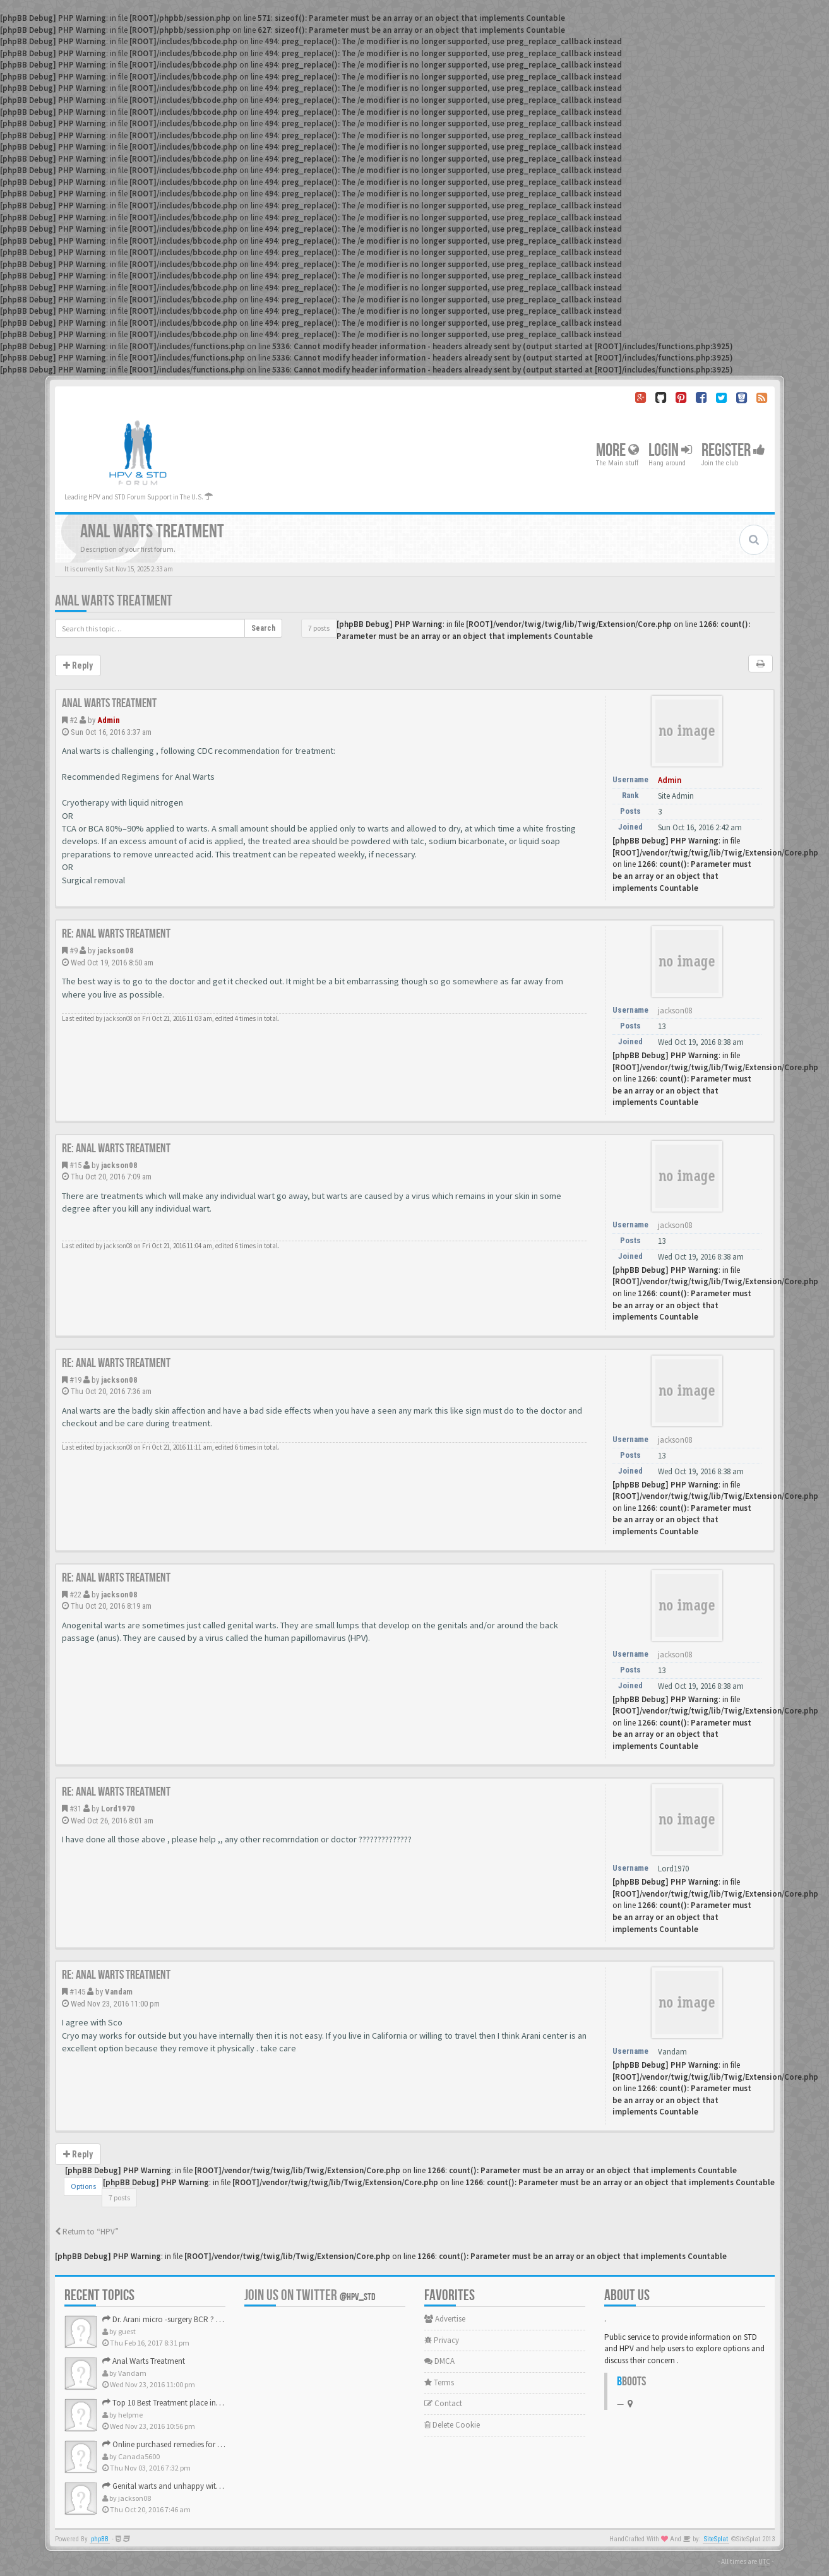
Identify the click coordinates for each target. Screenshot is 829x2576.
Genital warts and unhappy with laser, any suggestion (198, 2486)
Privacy (441, 2340)
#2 (73, 720)
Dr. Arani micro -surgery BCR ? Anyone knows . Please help (206, 2319)
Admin (108, 720)
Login (670, 450)
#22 (75, 1594)
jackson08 (115, 950)
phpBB (100, 2539)
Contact (443, 2403)
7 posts (319, 628)
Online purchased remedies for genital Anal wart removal (203, 2444)
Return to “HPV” (87, 2231)
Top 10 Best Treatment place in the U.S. (172, 2402)
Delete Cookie (452, 2424)
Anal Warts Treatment (113, 601)
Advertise (444, 2318)
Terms (439, 2382)
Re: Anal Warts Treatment (116, 933)
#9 (73, 950)
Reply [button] (78, 665)
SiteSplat (716, 2539)
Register (733, 450)
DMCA (439, 2361)
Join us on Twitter (310, 2295)
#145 (77, 1991)
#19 (75, 1380)
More (617, 450)
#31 (75, 1808)
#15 (75, 1165)
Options (83, 2186)
